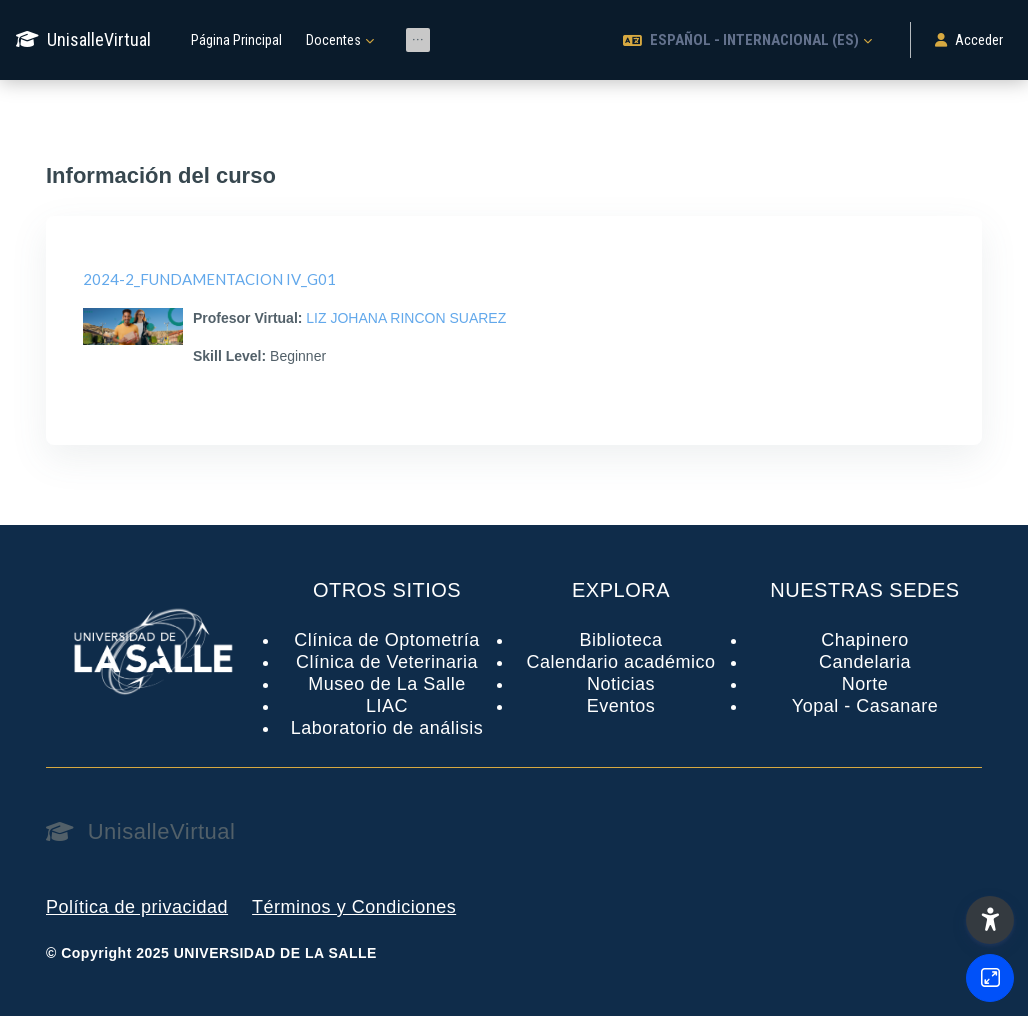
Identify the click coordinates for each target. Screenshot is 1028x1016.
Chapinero (865, 640)
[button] (747, 40)
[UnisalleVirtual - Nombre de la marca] (83, 40)
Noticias (621, 684)
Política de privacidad (137, 907)
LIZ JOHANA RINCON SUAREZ (406, 318)
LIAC (387, 706)
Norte (865, 684)
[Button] (990, 978)
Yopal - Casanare (865, 706)
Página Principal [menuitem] (236, 40)
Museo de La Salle (387, 684)
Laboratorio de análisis (387, 728)
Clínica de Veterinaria (387, 662)
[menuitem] (418, 40)
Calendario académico (620, 662)
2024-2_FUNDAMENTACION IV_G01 (209, 279)
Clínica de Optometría (387, 640)
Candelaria (865, 662)
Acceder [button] (969, 40)
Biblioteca (620, 640)
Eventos (621, 706)
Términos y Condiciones (354, 907)
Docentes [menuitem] (333, 40)
